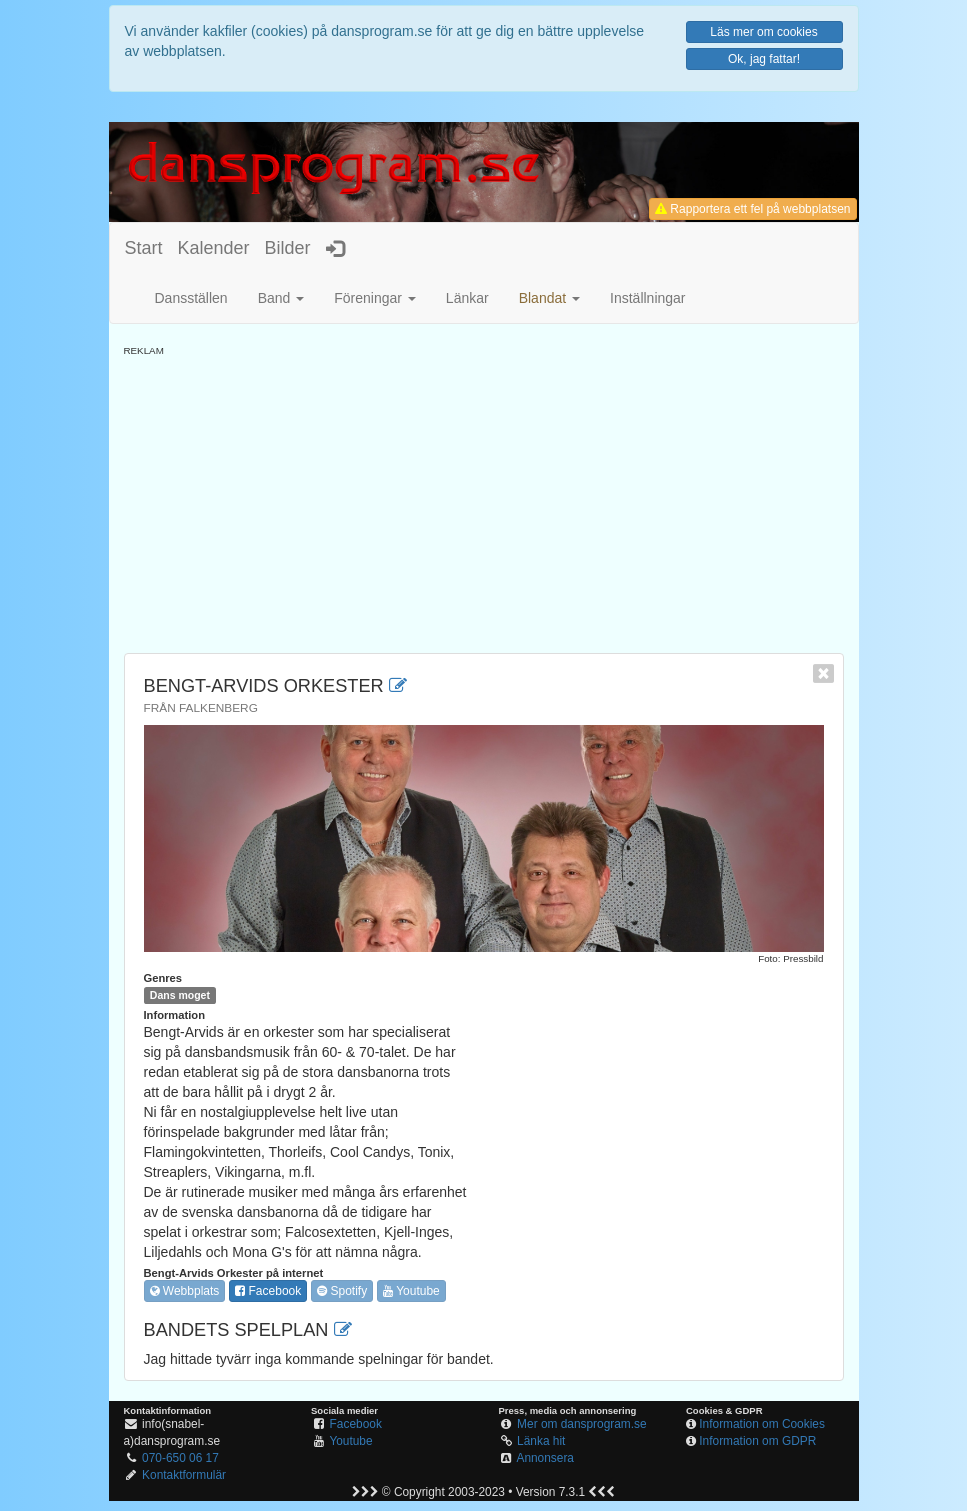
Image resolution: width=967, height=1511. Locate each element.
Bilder (288, 248)
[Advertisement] (484, 498)
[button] (549, 298)
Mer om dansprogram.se (582, 1424)
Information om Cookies (762, 1424)
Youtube (411, 1291)
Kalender (214, 248)
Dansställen (191, 298)
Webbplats (185, 1291)
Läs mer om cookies (763, 32)
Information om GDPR (757, 1441)
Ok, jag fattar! (764, 59)
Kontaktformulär (184, 1475)
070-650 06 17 (180, 1458)
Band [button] (281, 298)
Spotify (342, 1291)
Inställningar (648, 298)
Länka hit (541, 1441)
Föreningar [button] (375, 298)
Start (144, 248)
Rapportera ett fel (752, 209)
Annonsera (545, 1458)
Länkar (467, 298)
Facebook (268, 1291)
